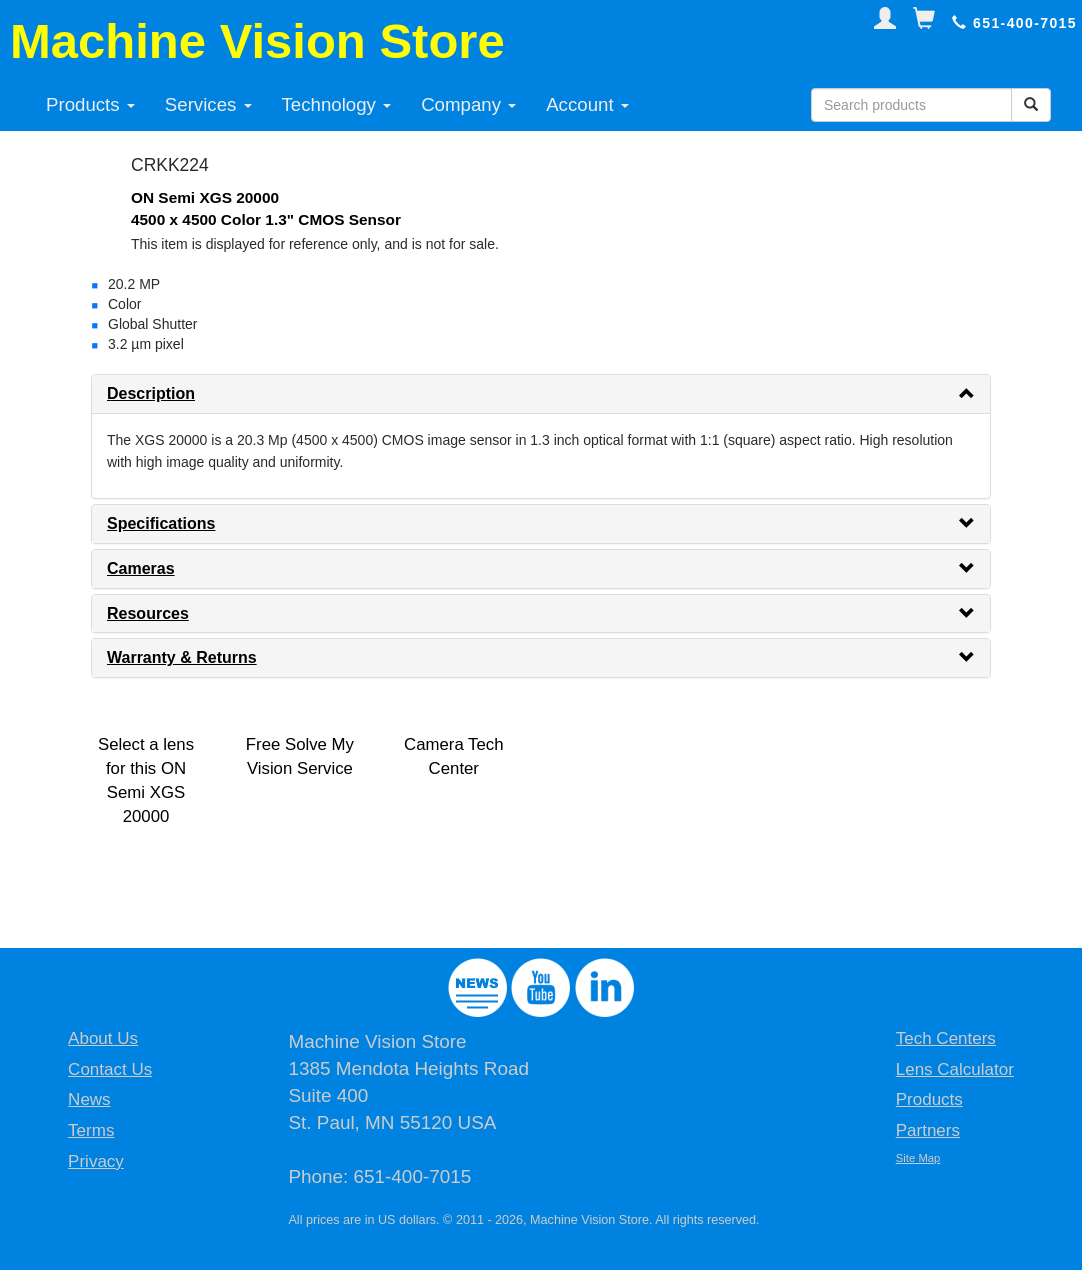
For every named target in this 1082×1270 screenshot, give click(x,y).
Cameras (141, 568)
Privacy (96, 1161)
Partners (928, 1130)
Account (587, 104)
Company (468, 104)
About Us (103, 1038)
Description (151, 393)
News (89, 1099)
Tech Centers (946, 1038)
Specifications (161, 523)
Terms (91, 1130)
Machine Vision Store (257, 41)
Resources (148, 613)
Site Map (918, 1158)
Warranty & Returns (182, 657)
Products (90, 104)
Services (208, 104)
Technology (337, 104)
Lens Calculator (955, 1069)
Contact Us (110, 1069)
